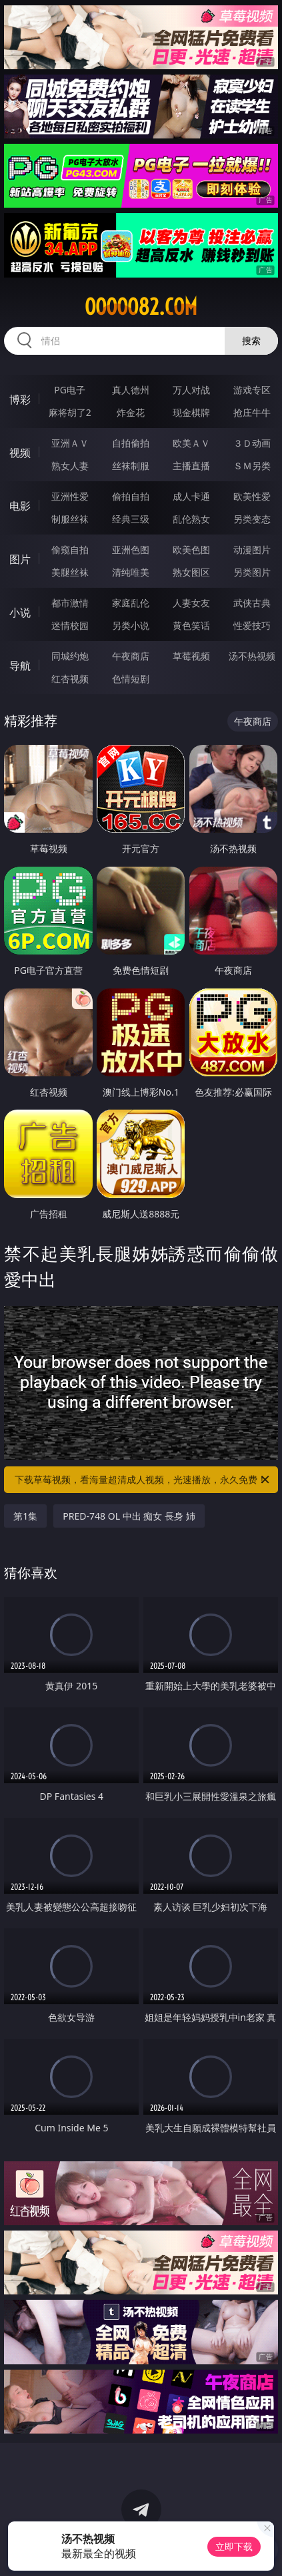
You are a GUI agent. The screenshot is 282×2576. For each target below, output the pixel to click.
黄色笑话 (191, 625)
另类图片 (252, 572)
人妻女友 (191, 602)
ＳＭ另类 (252, 465)
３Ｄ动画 (252, 443)
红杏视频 (70, 678)
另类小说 (130, 625)
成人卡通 (191, 496)
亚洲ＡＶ (70, 443)
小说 (20, 612)
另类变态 (252, 519)
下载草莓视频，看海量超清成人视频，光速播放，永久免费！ (143, 1480)
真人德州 (130, 389)
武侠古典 (252, 602)
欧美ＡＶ (191, 443)
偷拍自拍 (130, 496)
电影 (20, 506)
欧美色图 (191, 549)
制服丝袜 (70, 519)
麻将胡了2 (70, 412)
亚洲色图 (130, 549)
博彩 (20, 399)
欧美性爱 (252, 496)
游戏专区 (252, 389)
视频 (20, 452)
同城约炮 (70, 656)
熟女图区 (191, 572)
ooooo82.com (141, 307)
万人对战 (191, 389)
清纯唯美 (130, 572)
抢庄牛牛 (252, 412)
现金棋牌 (191, 412)
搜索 (251, 340)
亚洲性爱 (70, 496)
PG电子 (69, 389)
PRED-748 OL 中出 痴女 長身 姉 (129, 1516)
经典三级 (130, 519)
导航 (20, 665)
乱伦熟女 (191, 519)
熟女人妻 (70, 465)
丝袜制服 (130, 465)
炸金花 (131, 412)
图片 (20, 559)
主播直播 (191, 465)
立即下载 (234, 2546)
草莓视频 (191, 656)
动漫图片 (252, 549)
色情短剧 (130, 678)
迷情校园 (70, 625)
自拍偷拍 (130, 443)
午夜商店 (130, 656)
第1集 (25, 1516)
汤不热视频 (252, 656)
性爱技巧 (252, 625)
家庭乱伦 (130, 602)
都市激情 (70, 602)
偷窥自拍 (70, 549)
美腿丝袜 (70, 572)
